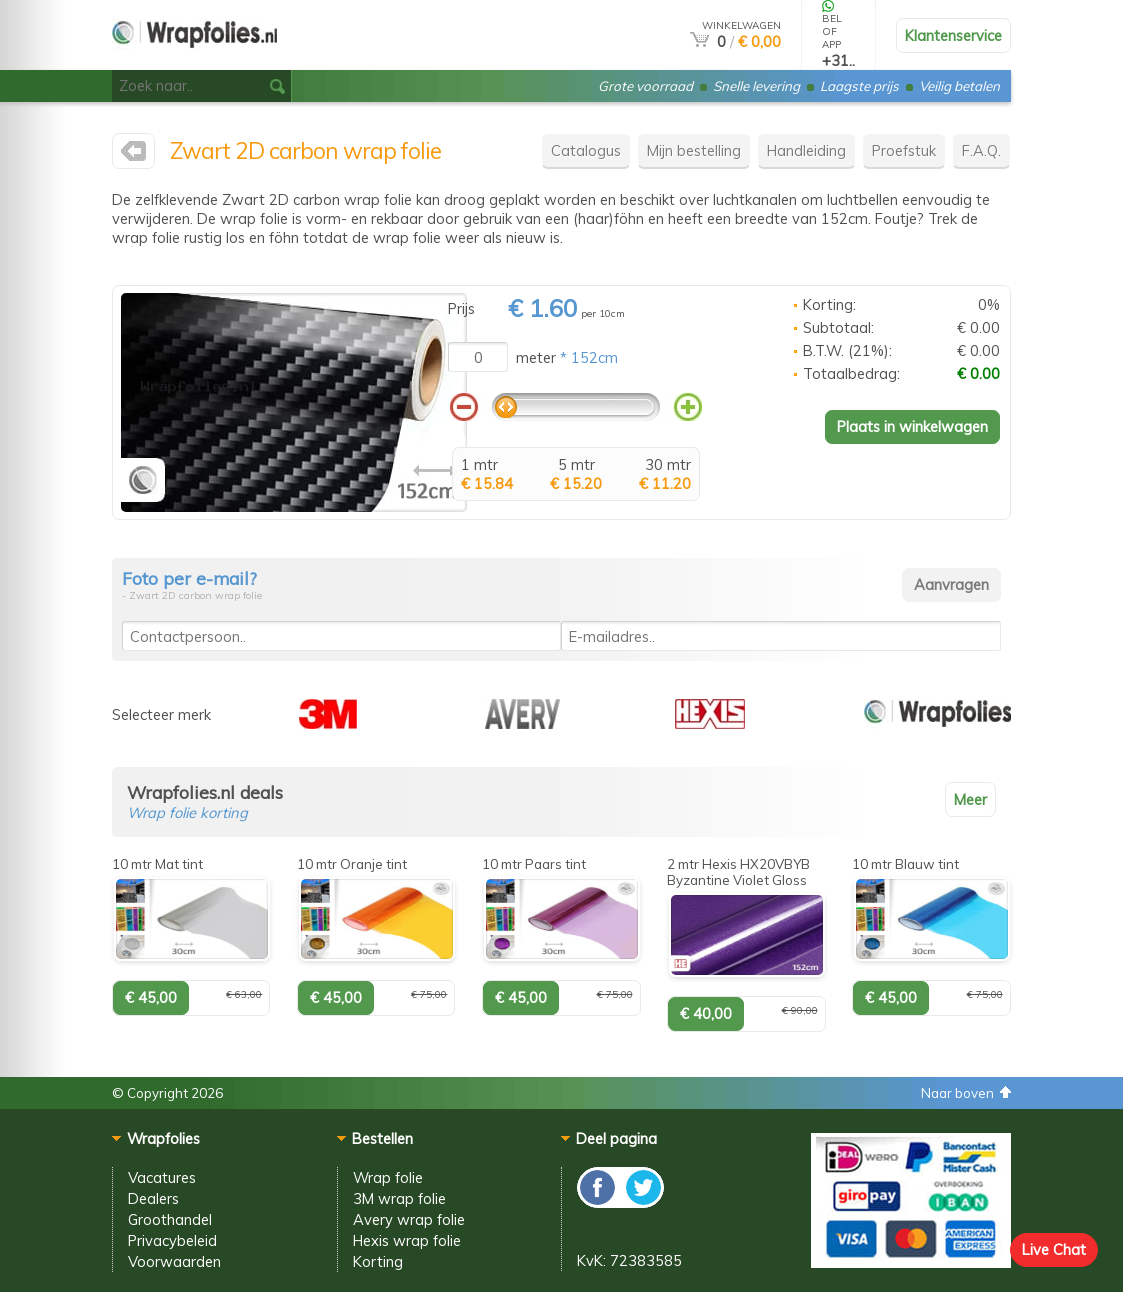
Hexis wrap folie (407, 1240)
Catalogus (586, 150)
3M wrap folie (399, 1198)
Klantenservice (953, 35)
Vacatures (162, 1177)
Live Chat (1054, 1249)
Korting (378, 1261)
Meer (970, 799)
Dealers (153, 1198)
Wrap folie (388, 1177)
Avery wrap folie (409, 1219)
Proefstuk (904, 150)
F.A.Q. (981, 150)
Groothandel (170, 1219)
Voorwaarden (174, 1261)
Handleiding (806, 150)
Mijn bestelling (694, 150)
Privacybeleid (172, 1240)
